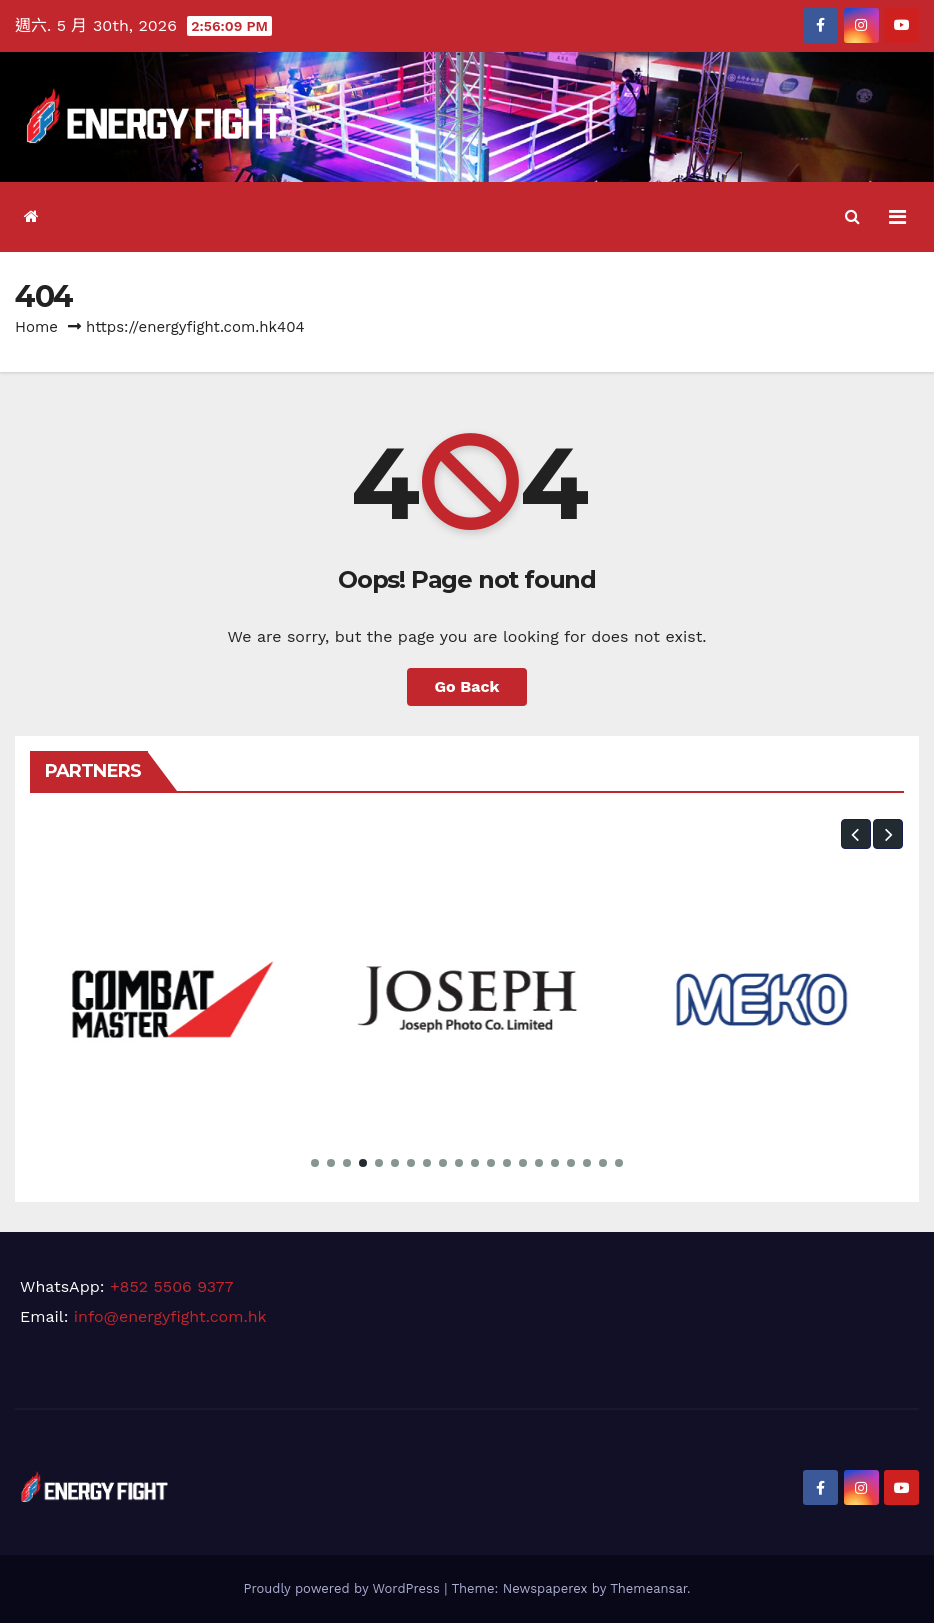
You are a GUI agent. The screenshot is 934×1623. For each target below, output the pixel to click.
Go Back (467, 686)
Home (36, 327)
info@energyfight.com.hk (170, 1316)
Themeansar (648, 1588)
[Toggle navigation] (897, 217)
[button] (852, 216)
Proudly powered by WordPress (343, 1588)
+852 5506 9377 (172, 1286)
